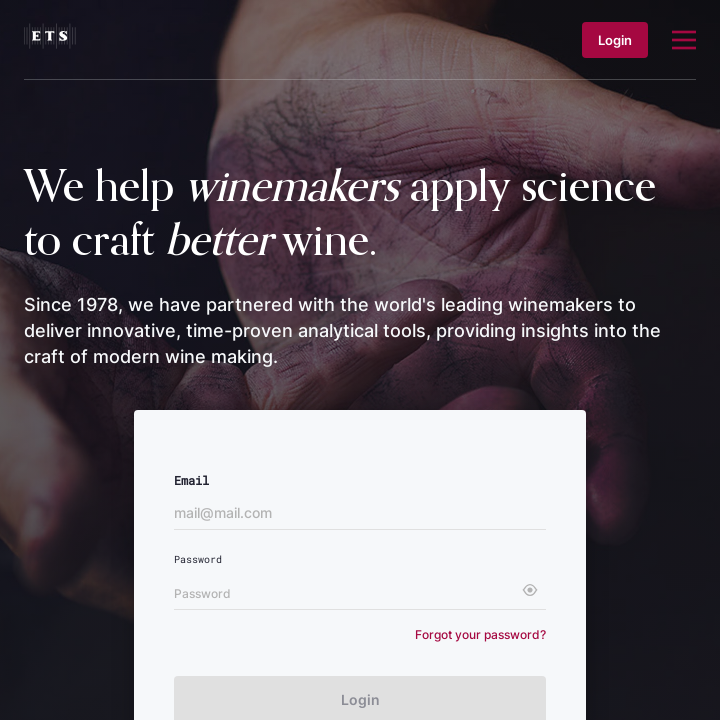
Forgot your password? (480, 634)
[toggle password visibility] (530, 590)
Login (615, 40)
